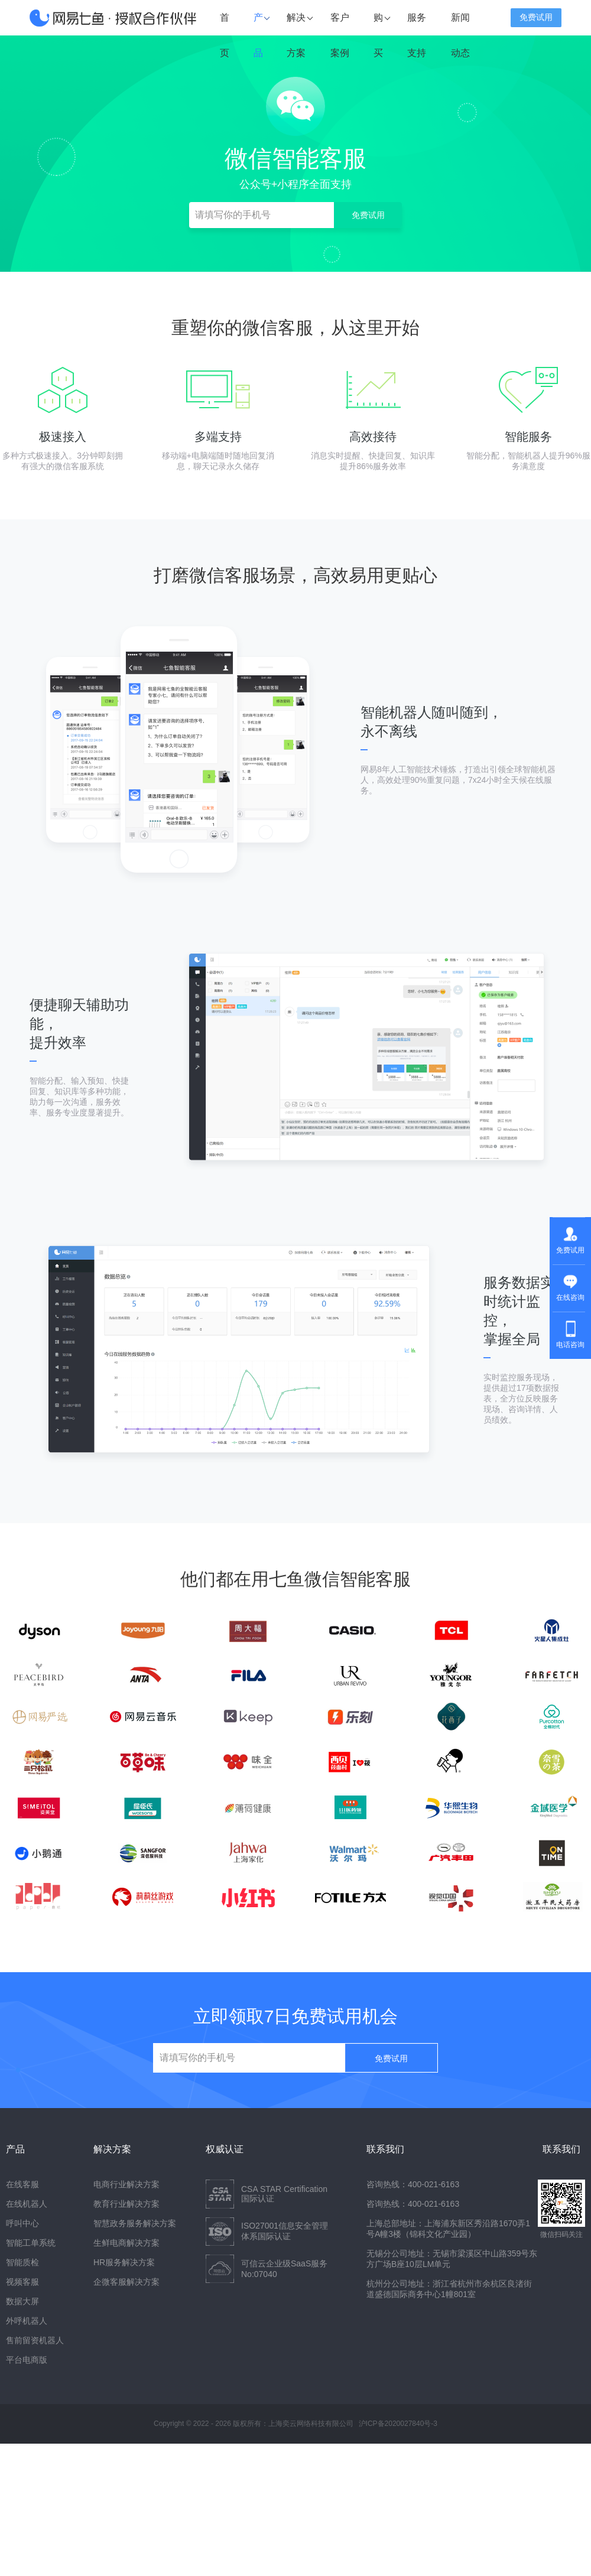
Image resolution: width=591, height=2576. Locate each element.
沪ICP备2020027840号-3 (398, 2423)
